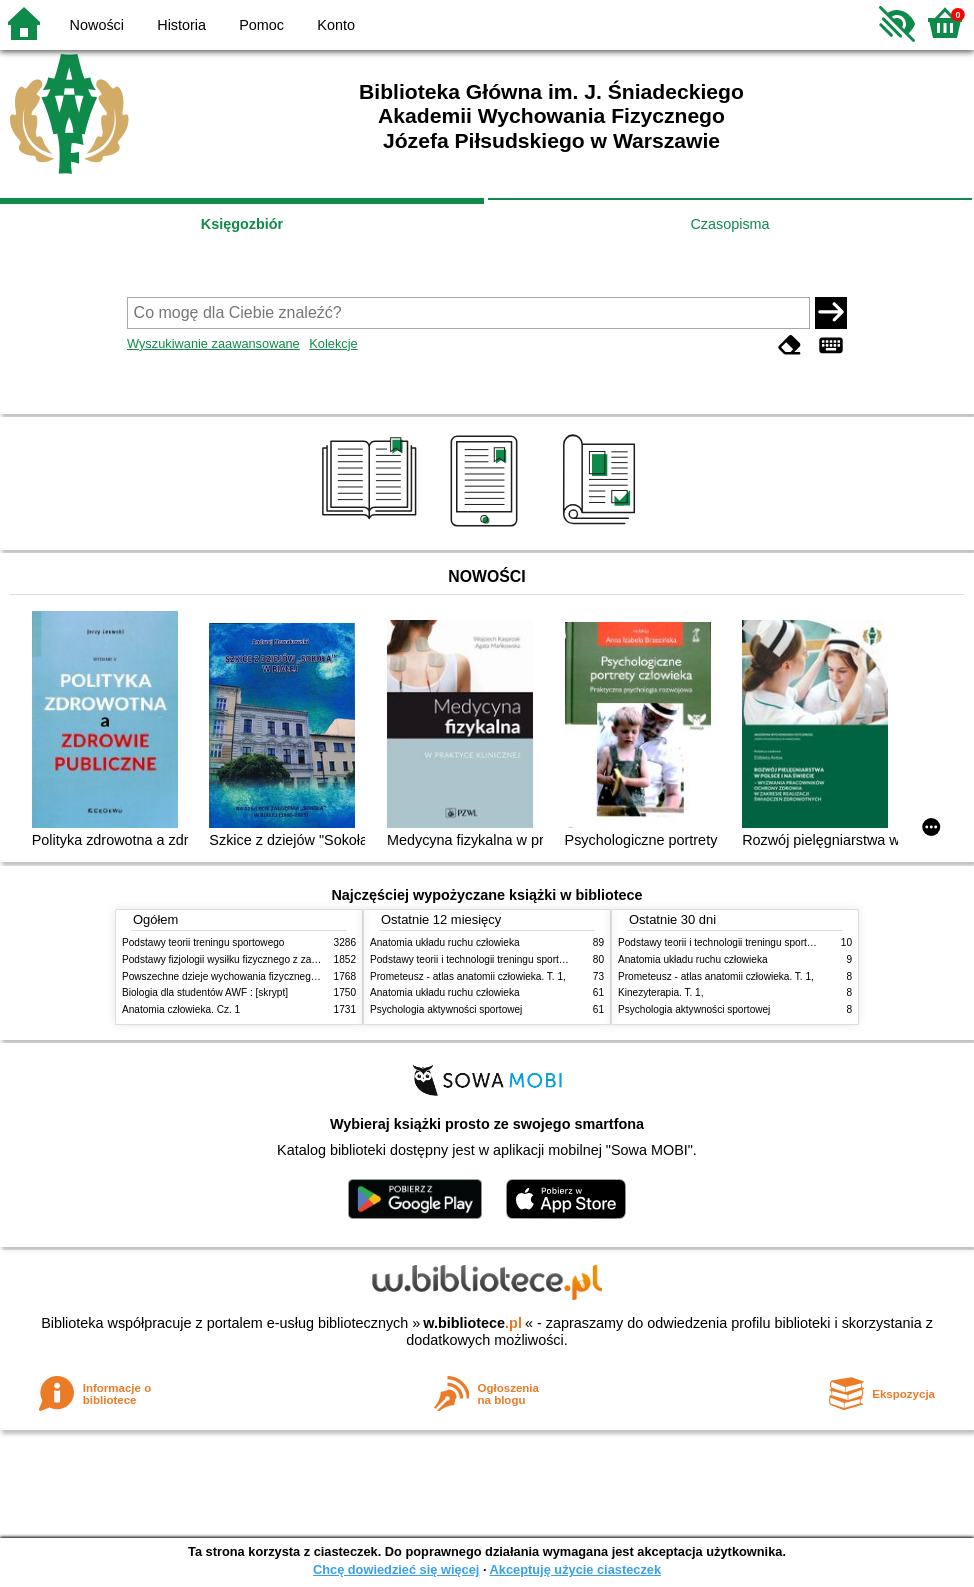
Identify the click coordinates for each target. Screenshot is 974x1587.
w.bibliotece (472, 1323)
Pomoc (261, 25)
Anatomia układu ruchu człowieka (445, 942)
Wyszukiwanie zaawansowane (213, 343)
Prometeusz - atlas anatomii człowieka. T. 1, (468, 976)
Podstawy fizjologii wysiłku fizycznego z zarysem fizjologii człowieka (273, 959)
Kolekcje (333, 343)
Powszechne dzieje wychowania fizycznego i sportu (237, 976)
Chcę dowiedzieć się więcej (396, 1569)
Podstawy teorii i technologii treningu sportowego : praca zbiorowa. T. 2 (528, 959)
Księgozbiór (242, 224)
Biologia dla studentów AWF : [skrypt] (205, 992)
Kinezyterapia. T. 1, (661, 992)
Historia (181, 25)
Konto (336, 25)
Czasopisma (729, 224)
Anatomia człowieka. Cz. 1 (181, 1009)
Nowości (97, 25)
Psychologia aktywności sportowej (446, 1009)
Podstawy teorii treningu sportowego (203, 942)
